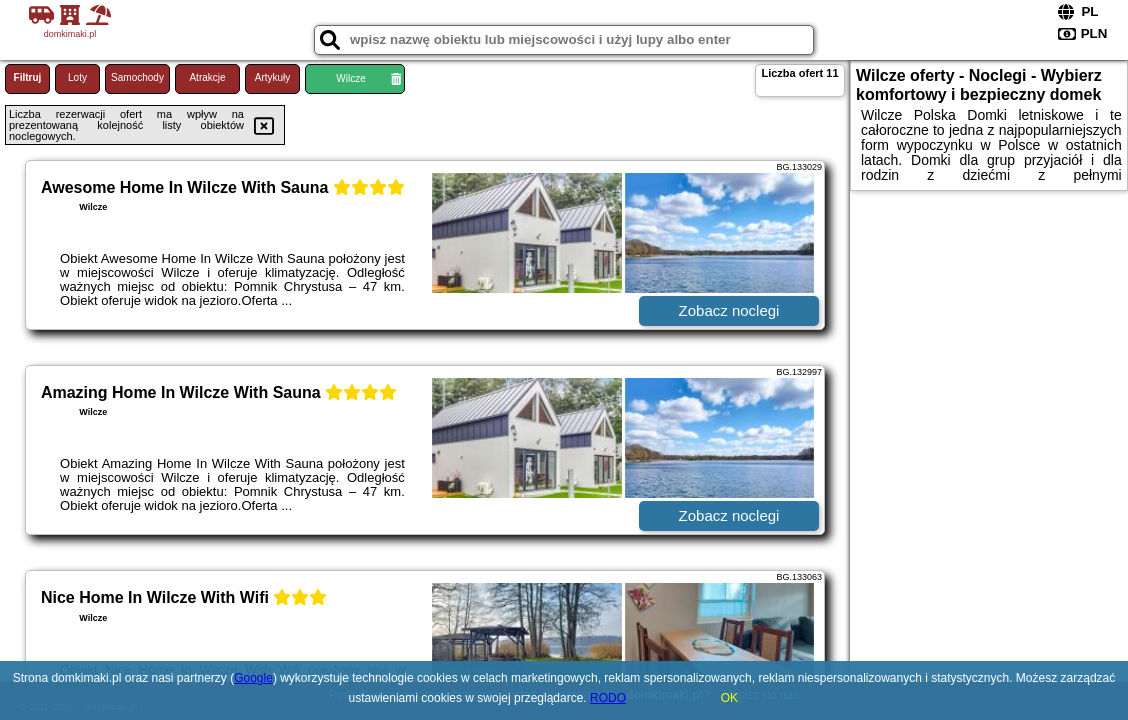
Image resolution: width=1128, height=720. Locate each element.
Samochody (137, 77)
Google (253, 678)
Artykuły (273, 77)
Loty (77, 77)
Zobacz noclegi (729, 310)
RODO (608, 698)
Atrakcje (207, 77)
